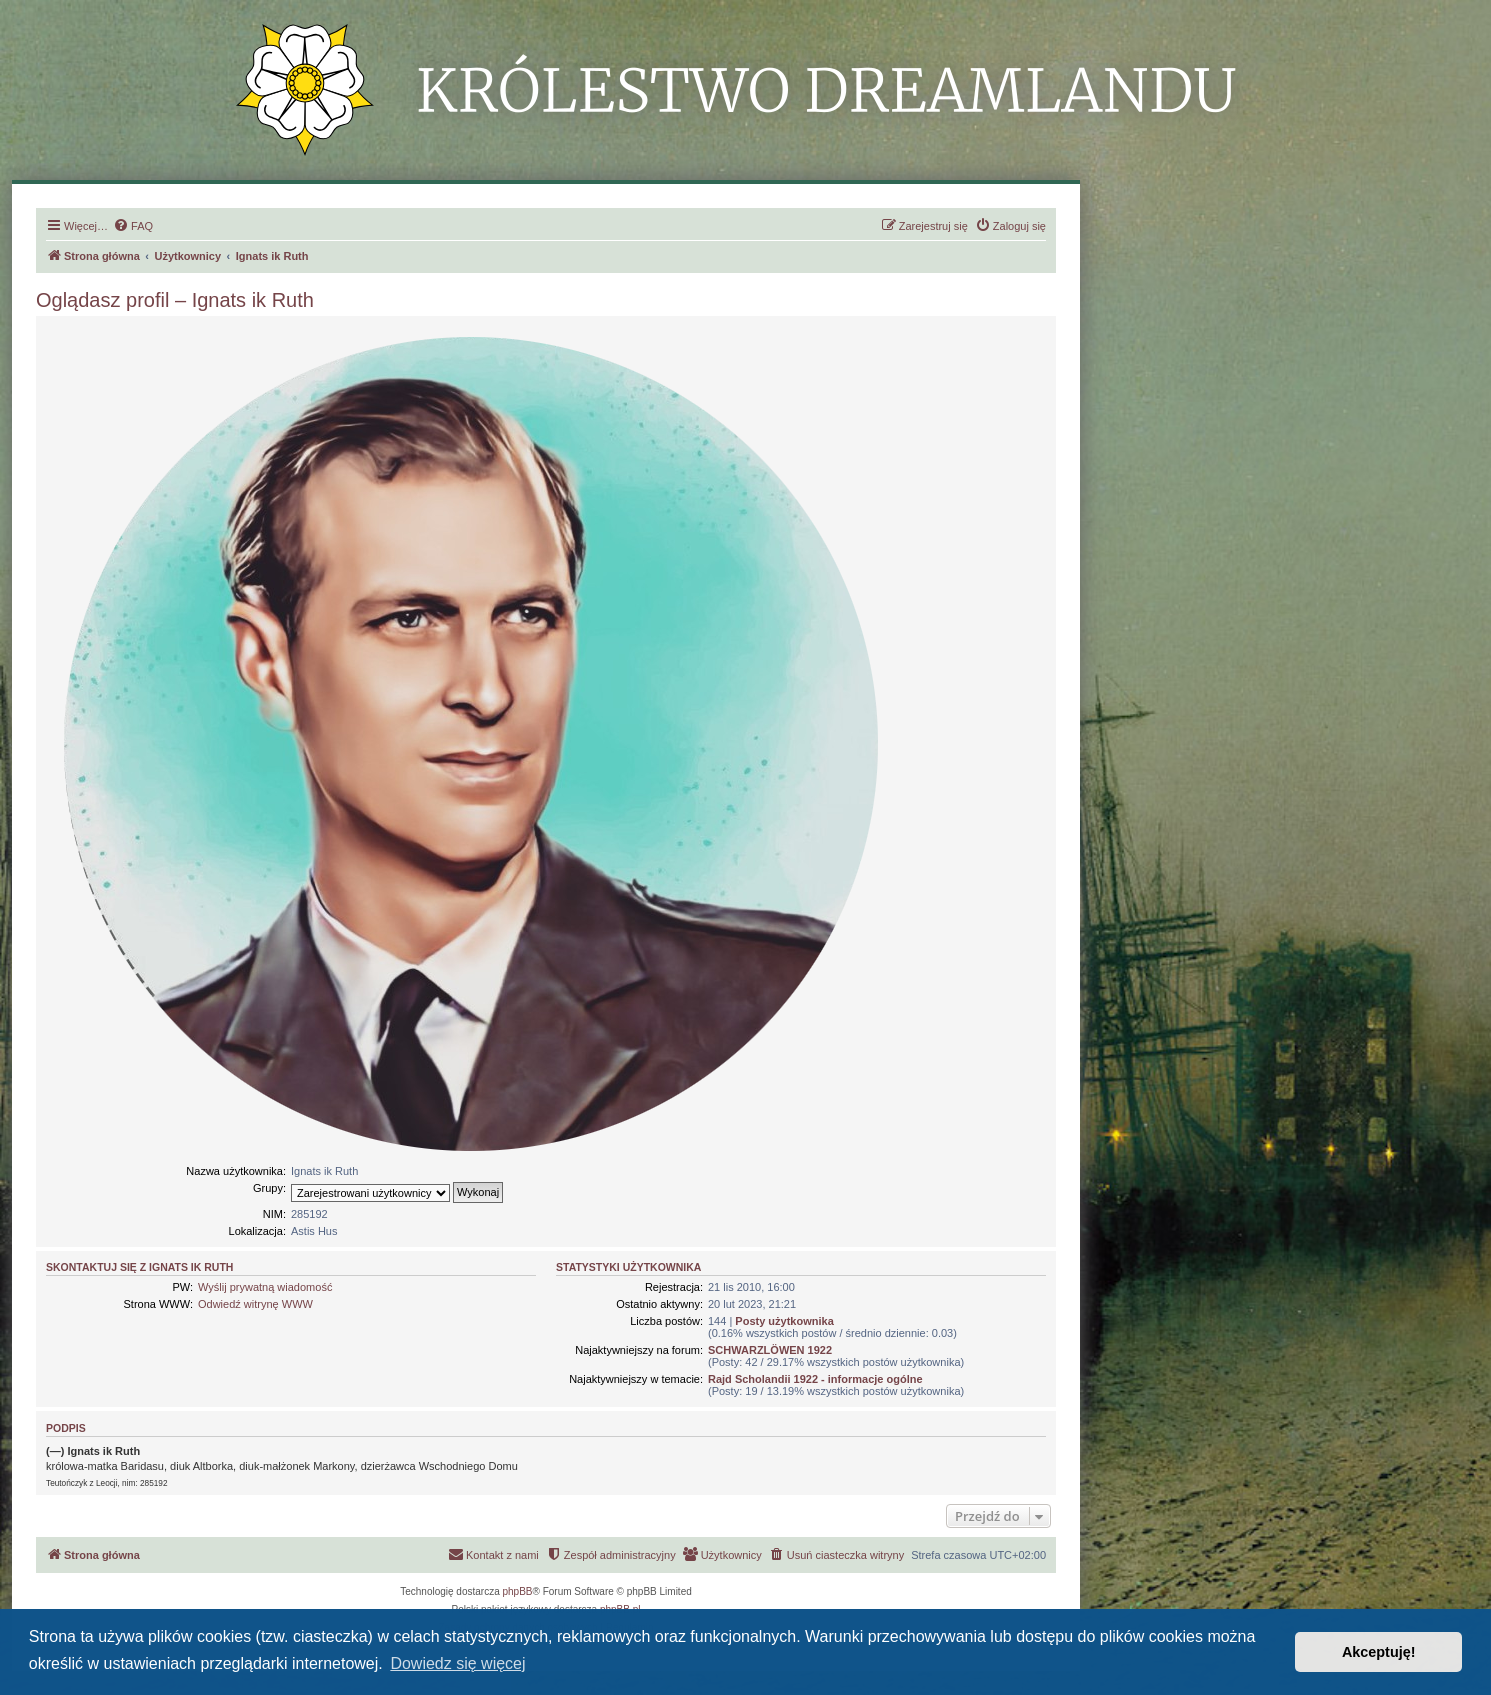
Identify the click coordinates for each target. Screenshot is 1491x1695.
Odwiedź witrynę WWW (255, 1304)
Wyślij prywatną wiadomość (265, 1287)
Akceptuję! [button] (1379, 1652)
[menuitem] (133, 226)
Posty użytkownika (784, 1321)
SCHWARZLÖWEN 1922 (770, 1350)
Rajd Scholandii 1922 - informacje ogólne (815, 1379)
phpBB (518, 1591)
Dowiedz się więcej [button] (457, 1663)
